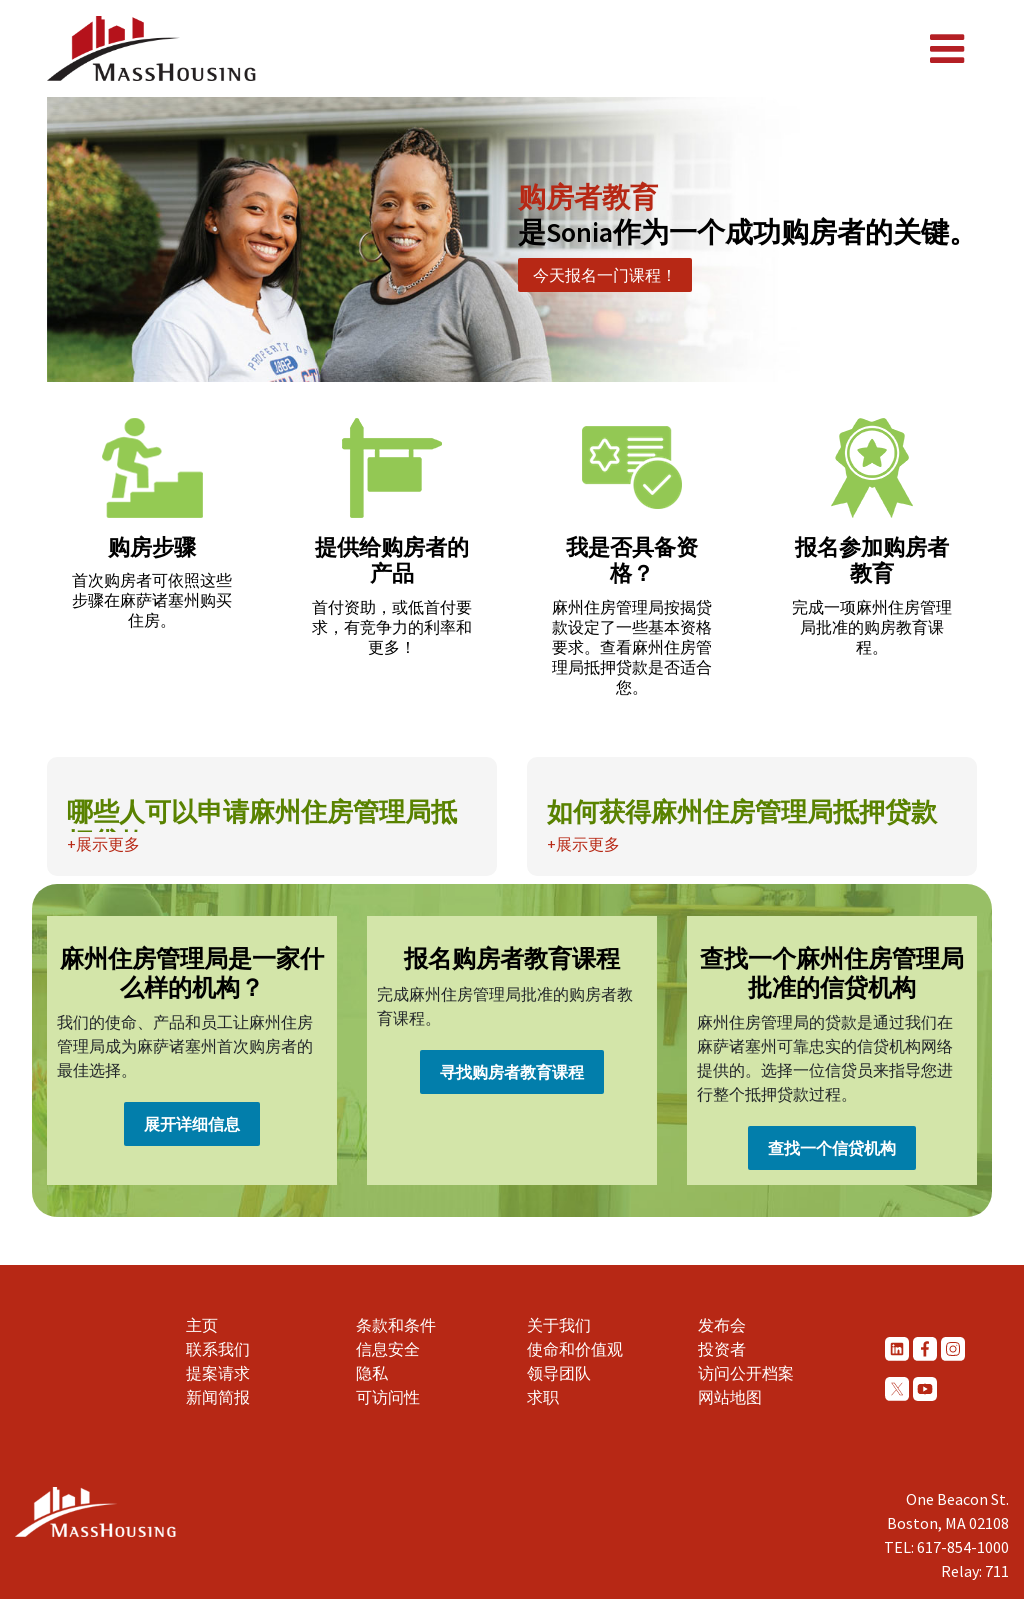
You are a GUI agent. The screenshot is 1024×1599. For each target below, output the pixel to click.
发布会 (722, 1325)
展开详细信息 (192, 1124)
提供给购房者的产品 (392, 560)
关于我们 (559, 1325)
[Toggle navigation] (947, 49)
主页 (202, 1325)
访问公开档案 (746, 1373)
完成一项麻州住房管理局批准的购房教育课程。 (872, 627)
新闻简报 (218, 1397)
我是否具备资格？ (632, 560)
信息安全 (388, 1349)
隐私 (372, 1373)
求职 (543, 1397)
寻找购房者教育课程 (512, 1072)
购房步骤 (152, 547)
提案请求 (218, 1373)
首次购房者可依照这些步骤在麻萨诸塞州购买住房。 (152, 600)
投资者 (722, 1349)
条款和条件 (396, 1325)
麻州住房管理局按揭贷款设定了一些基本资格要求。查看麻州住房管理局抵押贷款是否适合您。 (632, 647)
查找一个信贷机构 (832, 1148)
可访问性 (388, 1397)
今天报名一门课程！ (605, 275)
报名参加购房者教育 (872, 560)
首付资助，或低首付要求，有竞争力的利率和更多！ (392, 627)
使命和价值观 (575, 1349)
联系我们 (218, 1349)
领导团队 (559, 1373)
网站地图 (730, 1397)
